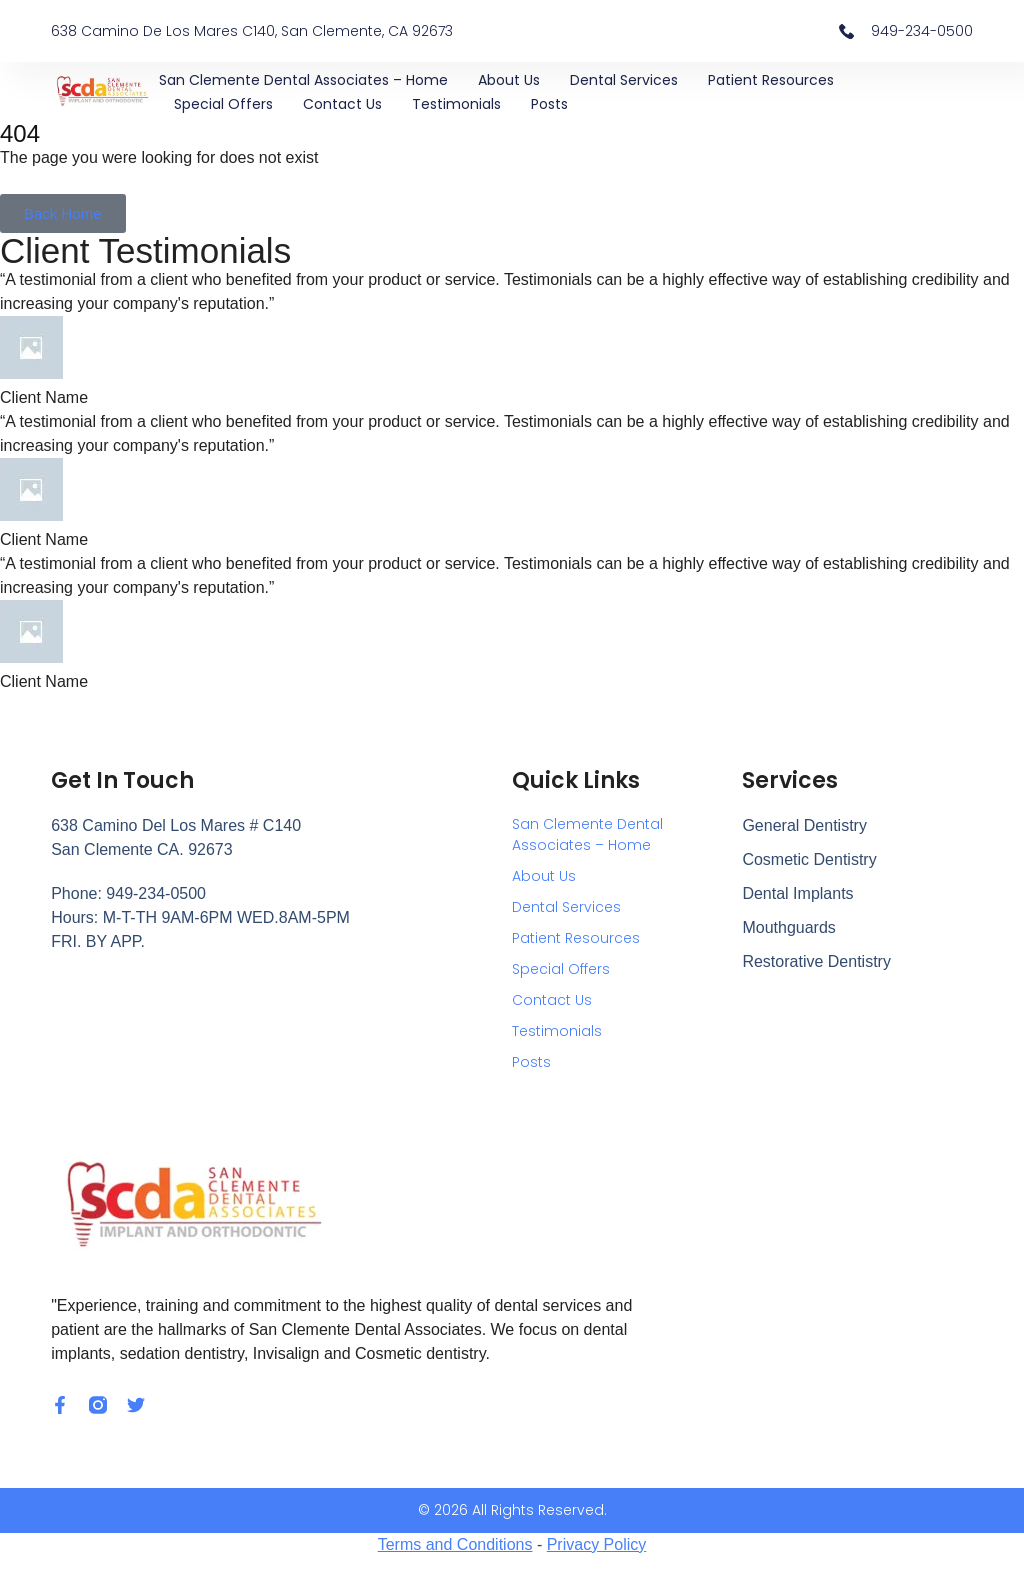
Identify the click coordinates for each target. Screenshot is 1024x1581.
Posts (549, 104)
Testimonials (456, 104)
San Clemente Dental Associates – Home (303, 80)
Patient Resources (771, 80)
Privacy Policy (597, 1544)
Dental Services (624, 80)
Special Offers (223, 104)
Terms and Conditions (455, 1544)
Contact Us (342, 104)
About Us (509, 80)
